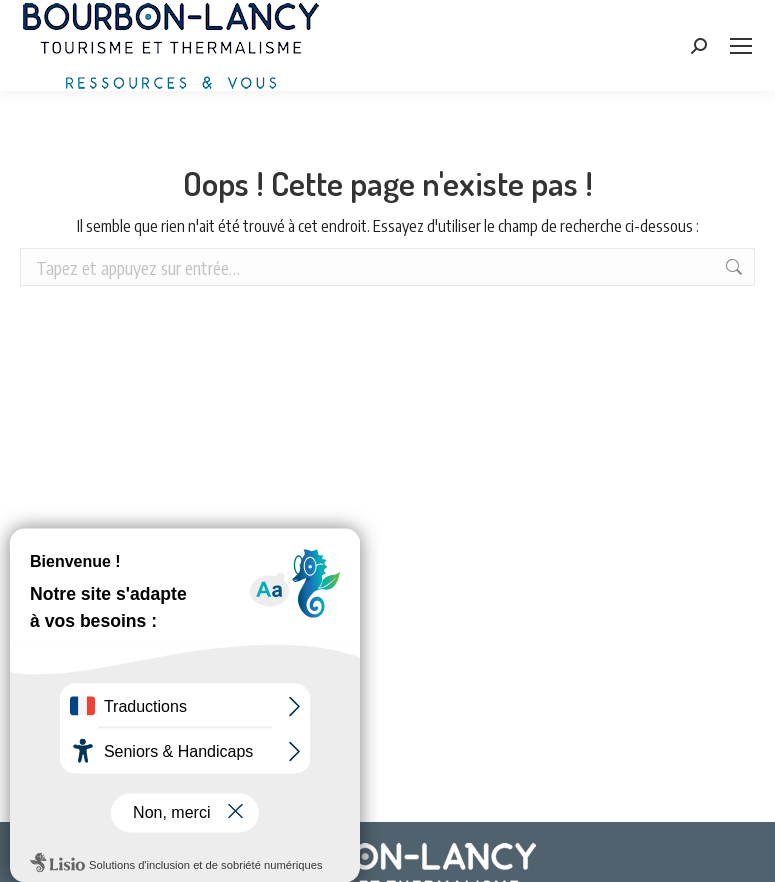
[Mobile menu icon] (741, 46)
